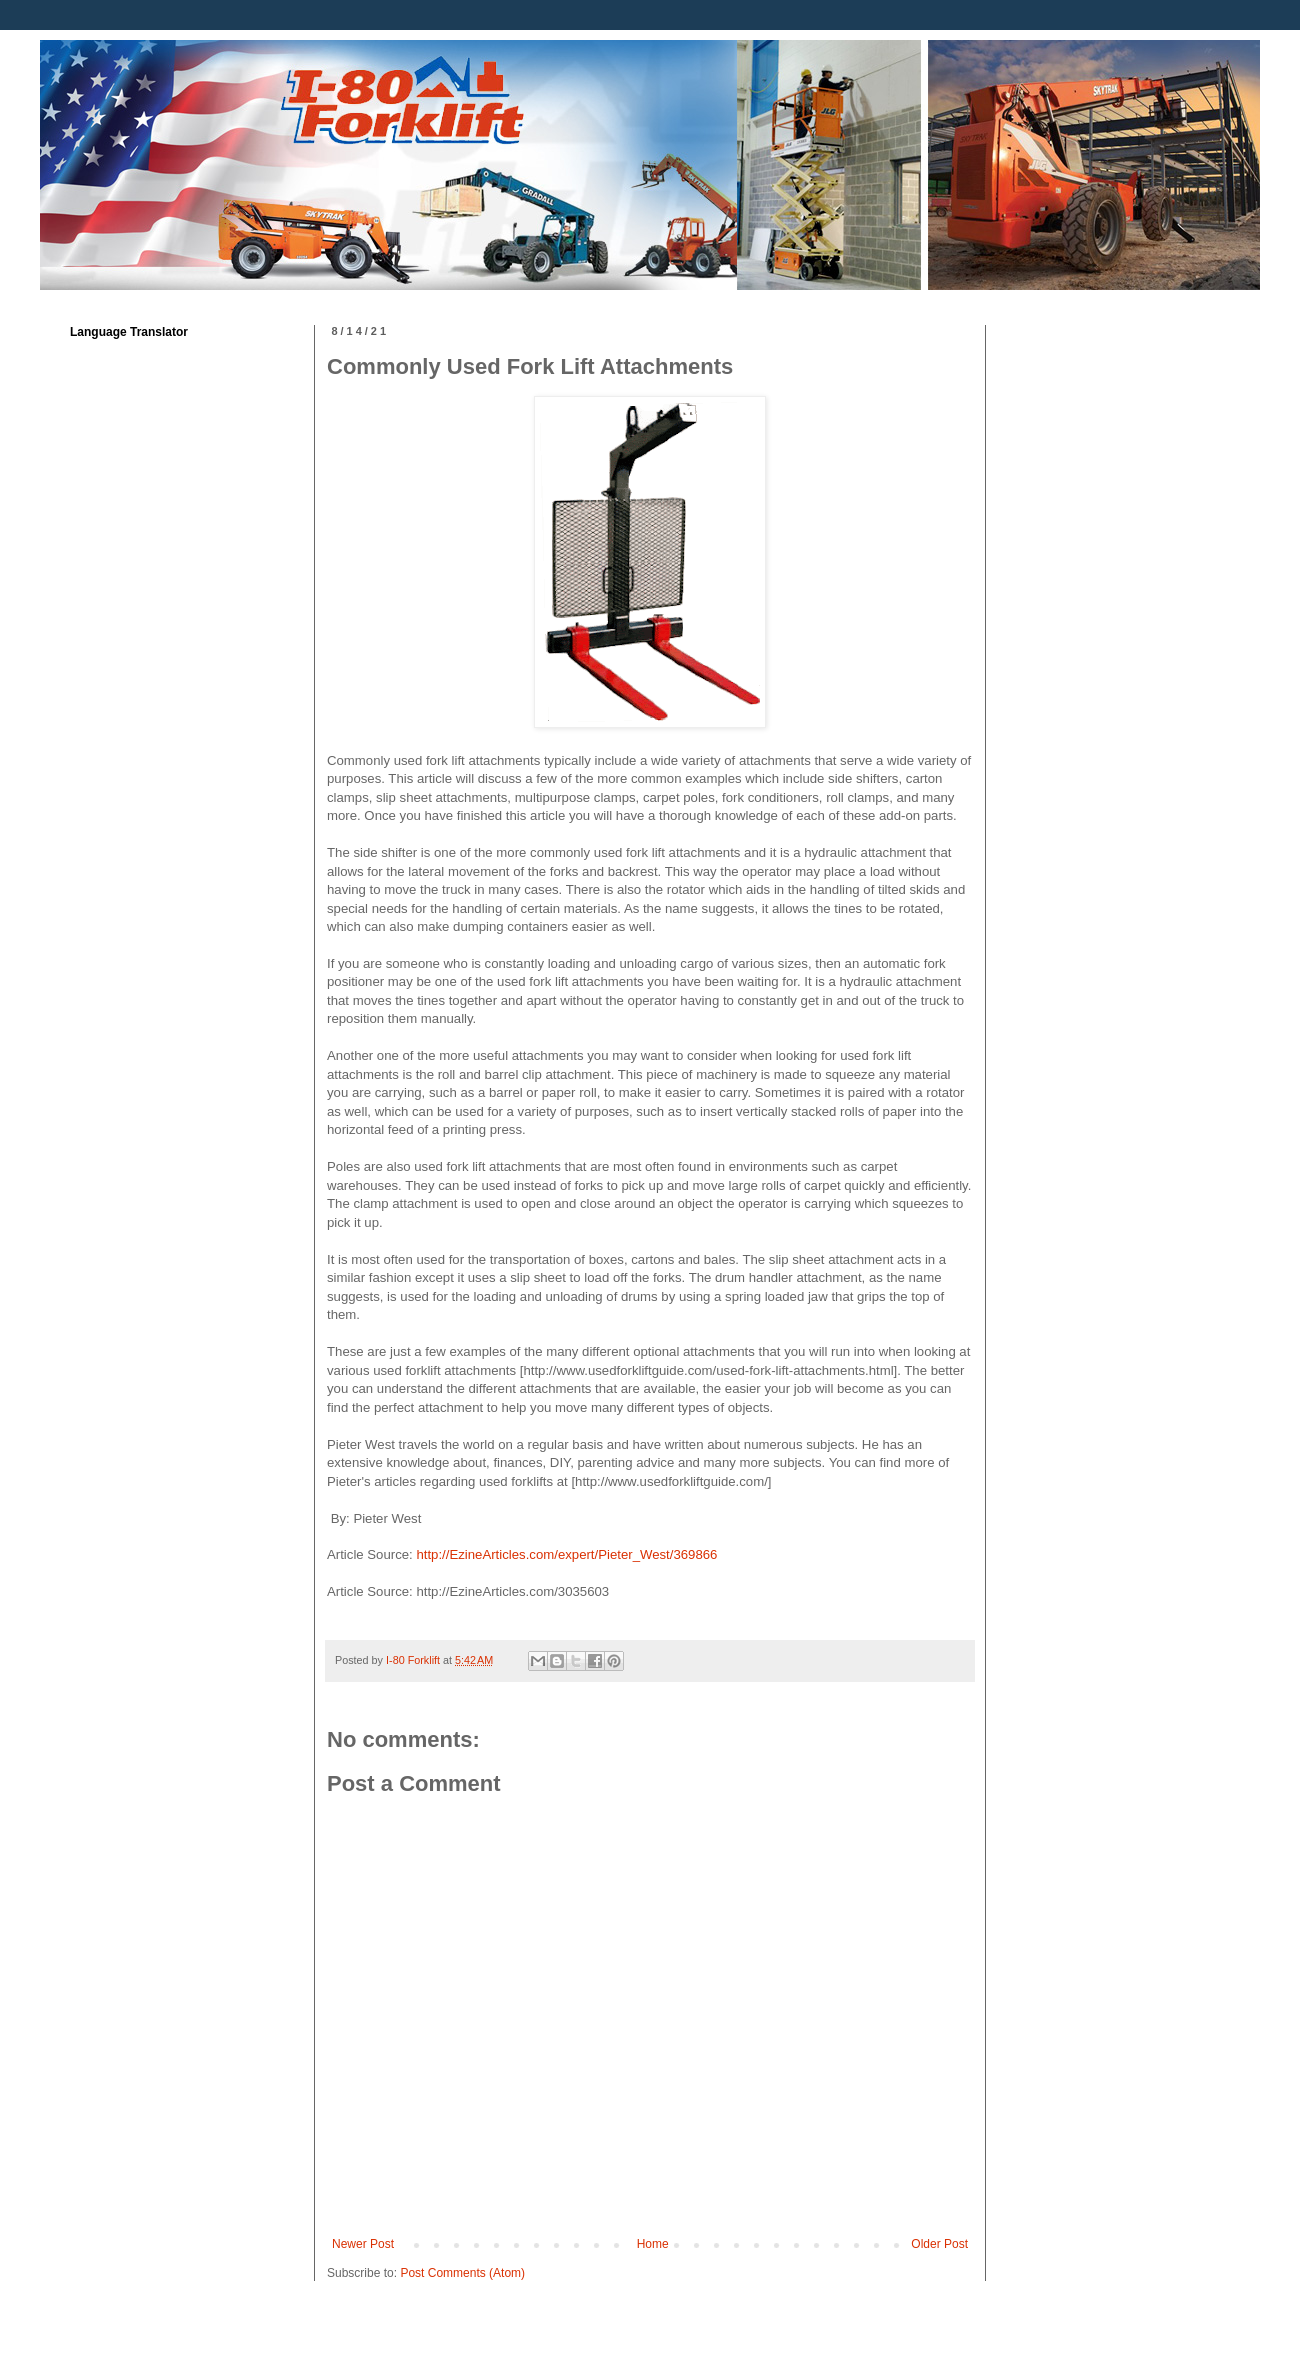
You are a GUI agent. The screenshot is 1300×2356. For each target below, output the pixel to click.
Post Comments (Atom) (462, 2273)
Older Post (939, 2244)
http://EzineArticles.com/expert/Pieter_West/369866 (565, 1554)
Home (653, 2244)
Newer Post (363, 2244)
